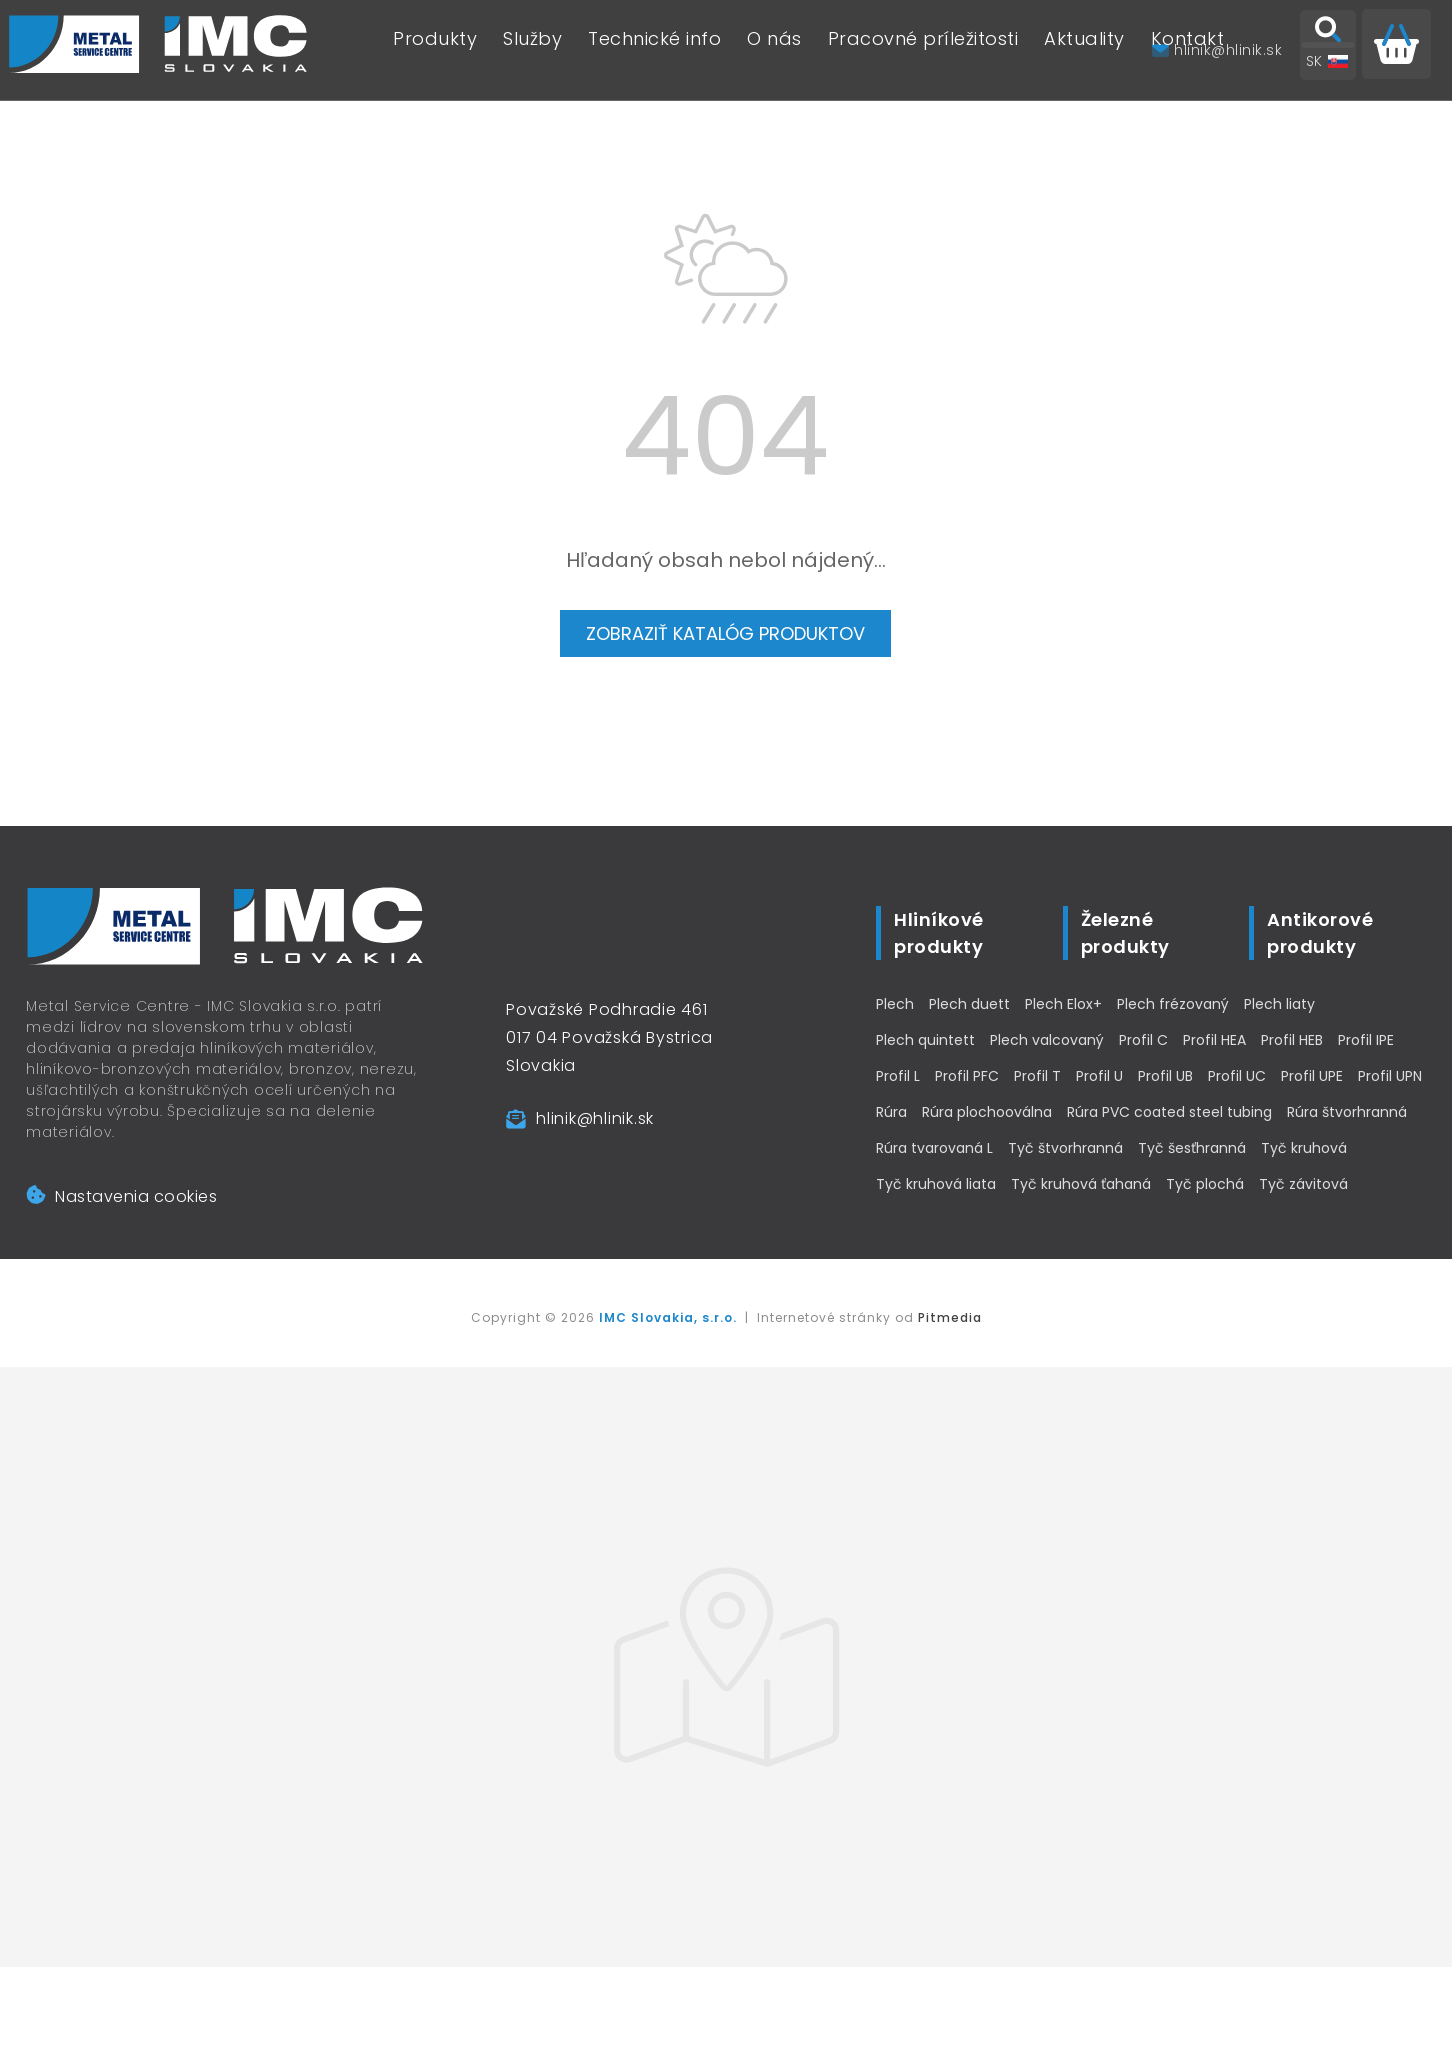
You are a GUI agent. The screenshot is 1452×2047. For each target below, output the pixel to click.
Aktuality (1084, 50)
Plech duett (969, 1004)
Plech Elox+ (1063, 1004)
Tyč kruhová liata (936, 1184)
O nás (774, 50)
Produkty (435, 50)
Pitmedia (950, 1317)
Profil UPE (1312, 1076)
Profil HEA (1214, 1040)
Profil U (1099, 1076)
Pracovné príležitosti (923, 50)
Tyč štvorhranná (1065, 1148)
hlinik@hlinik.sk (595, 1118)
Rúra (891, 1112)
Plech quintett (925, 1040)
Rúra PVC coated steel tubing (1169, 1112)
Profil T (1037, 1076)
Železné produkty (1125, 933)
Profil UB (1165, 1076)
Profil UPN (1390, 1076)
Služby (532, 50)
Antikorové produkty (1320, 933)
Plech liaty (1279, 1004)
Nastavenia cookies (121, 1196)
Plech (895, 1004)
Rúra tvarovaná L (934, 1148)
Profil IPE (1366, 1040)
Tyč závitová (1303, 1184)
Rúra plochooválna (987, 1112)
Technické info (654, 50)
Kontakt (1188, 50)
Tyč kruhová (1304, 1148)
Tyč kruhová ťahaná (1081, 1184)
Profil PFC (967, 1076)
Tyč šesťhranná (1192, 1148)
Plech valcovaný (1047, 1040)
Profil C (1143, 1040)
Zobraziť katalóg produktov (725, 633)
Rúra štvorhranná (1347, 1112)
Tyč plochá (1205, 1184)
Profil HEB (1292, 1040)
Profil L (898, 1076)
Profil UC (1237, 1076)
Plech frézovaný (1173, 1004)
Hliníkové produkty (939, 933)
